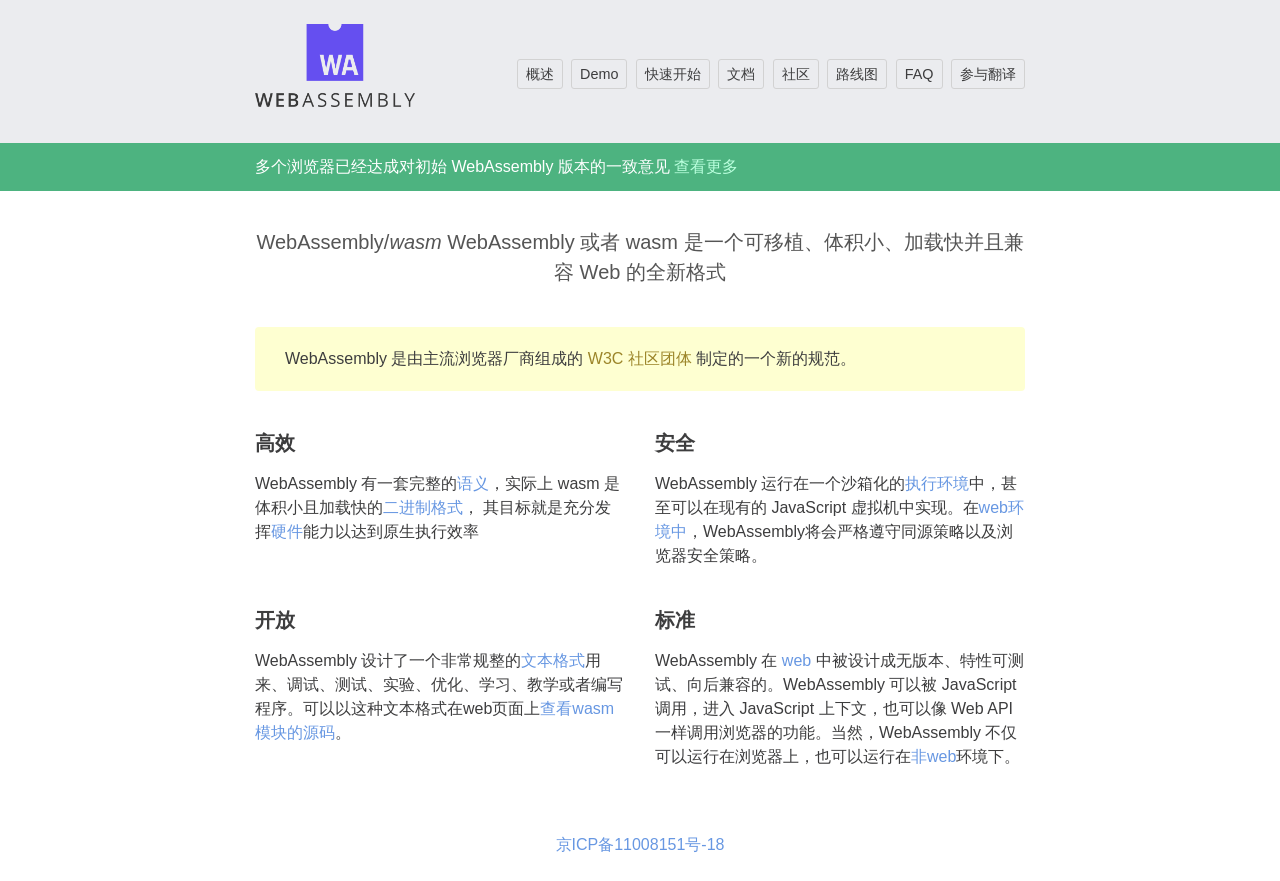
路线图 (857, 74)
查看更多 (706, 166)
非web (933, 756)
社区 (796, 74)
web (796, 660)
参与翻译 (988, 74)
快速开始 (673, 74)
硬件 (287, 531)
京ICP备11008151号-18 (640, 844)
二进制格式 (423, 507)
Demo (599, 74)
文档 (741, 74)
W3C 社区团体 (640, 358)
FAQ (919, 74)
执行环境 (937, 483)
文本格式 (553, 660)
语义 (473, 483)
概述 (540, 74)
